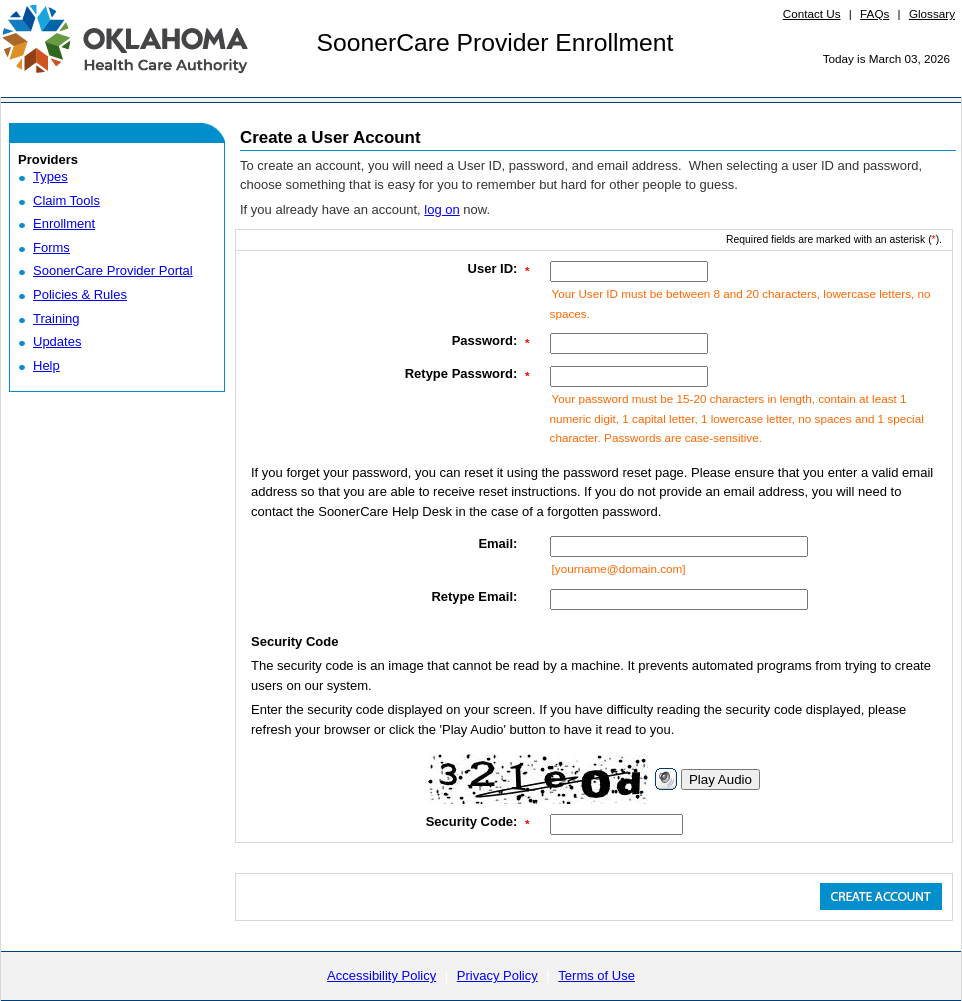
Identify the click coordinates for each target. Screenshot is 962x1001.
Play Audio (720, 779)
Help (46, 365)
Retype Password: (461, 373)
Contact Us (812, 13)
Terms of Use (596, 975)
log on (441, 209)
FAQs (874, 13)
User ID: (493, 268)
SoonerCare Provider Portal (113, 270)
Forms (51, 247)
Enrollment (64, 223)
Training (56, 318)
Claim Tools (66, 200)
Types (50, 176)
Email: (497, 543)
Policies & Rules (80, 294)
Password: (485, 340)
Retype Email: (474, 596)
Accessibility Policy (381, 975)
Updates (57, 341)
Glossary (932, 13)
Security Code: (472, 821)
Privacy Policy (497, 975)
